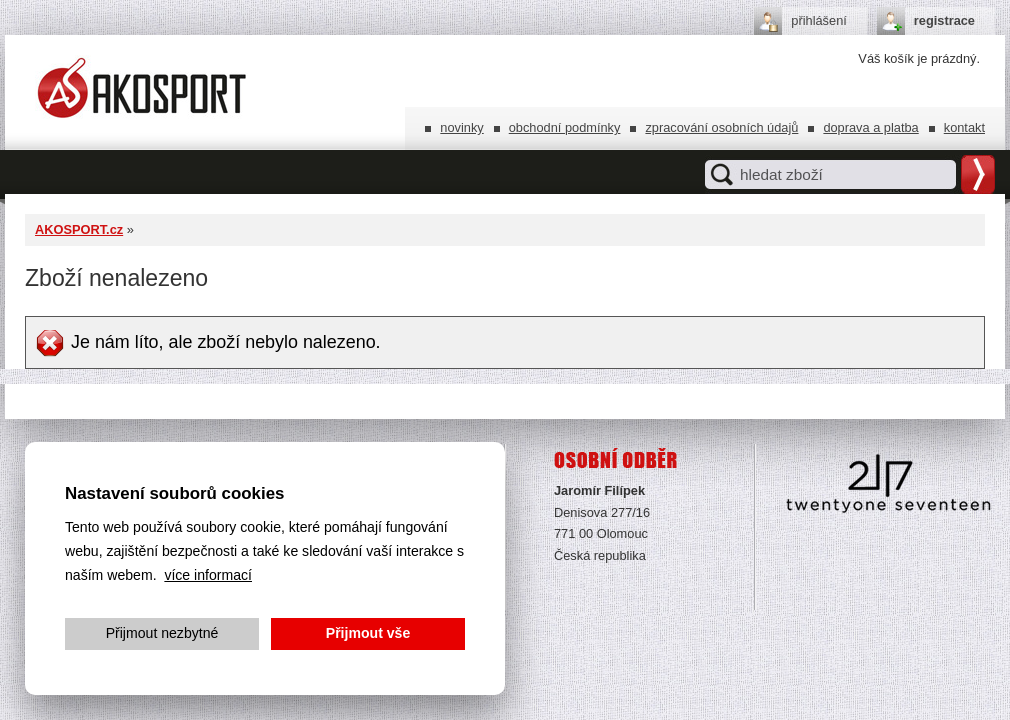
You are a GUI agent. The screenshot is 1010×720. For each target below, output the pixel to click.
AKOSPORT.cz (79, 229)
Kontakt (964, 127)
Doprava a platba (870, 127)
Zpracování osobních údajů (721, 127)
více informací (208, 575)
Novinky (461, 127)
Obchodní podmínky (565, 127)
